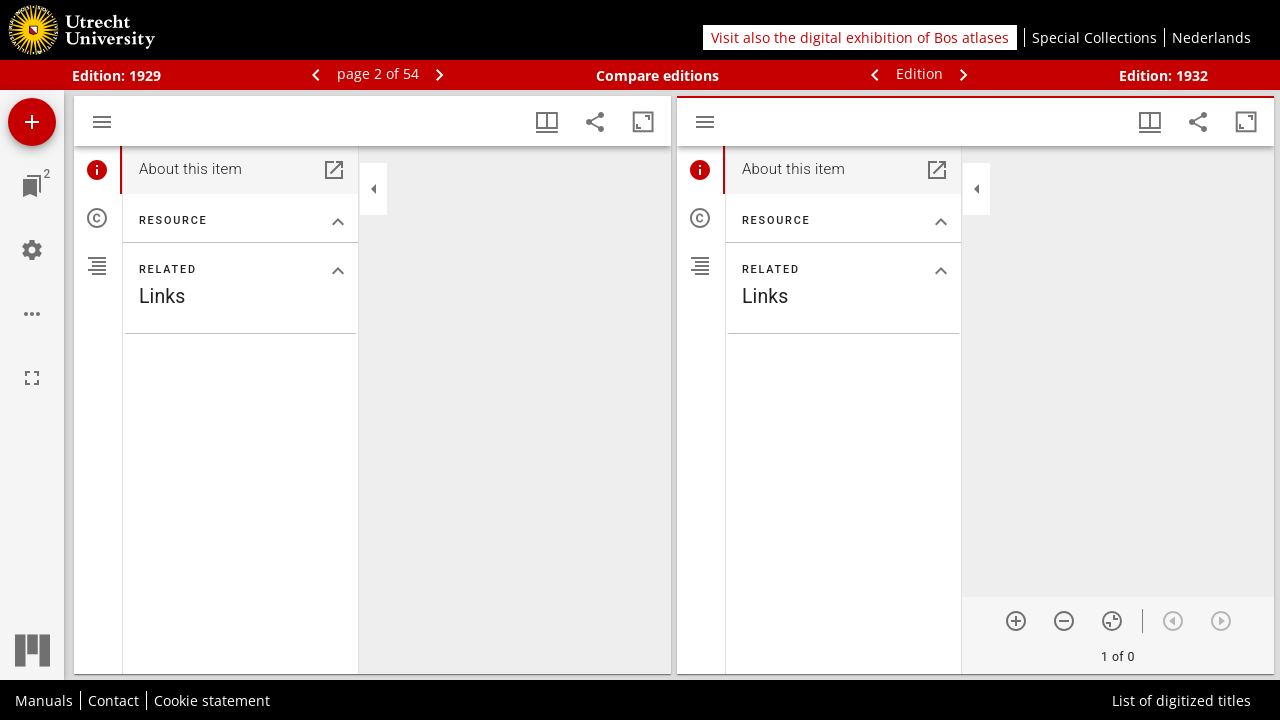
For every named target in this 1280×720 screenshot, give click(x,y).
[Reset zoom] (1112, 621)
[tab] (98, 170)
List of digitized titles (1181, 700)
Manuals (44, 700)
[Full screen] (32, 378)
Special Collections (1094, 37)
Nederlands (1211, 37)
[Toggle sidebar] (102, 122)
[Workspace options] (32, 314)
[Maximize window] (643, 122)
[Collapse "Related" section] (338, 271)
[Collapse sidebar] (374, 189)
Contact (113, 700)
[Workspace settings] (32, 250)
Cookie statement (212, 700)
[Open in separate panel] (334, 170)
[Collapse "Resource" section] (338, 222)
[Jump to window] (32, 186)
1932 (1192, 75)
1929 (145, 75)
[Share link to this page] (595, 122)
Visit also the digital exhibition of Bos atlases (860, 37)
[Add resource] (32, 122)
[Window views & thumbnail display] (547, 122)
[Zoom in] (1016, 621)
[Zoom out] (1064, 621)
